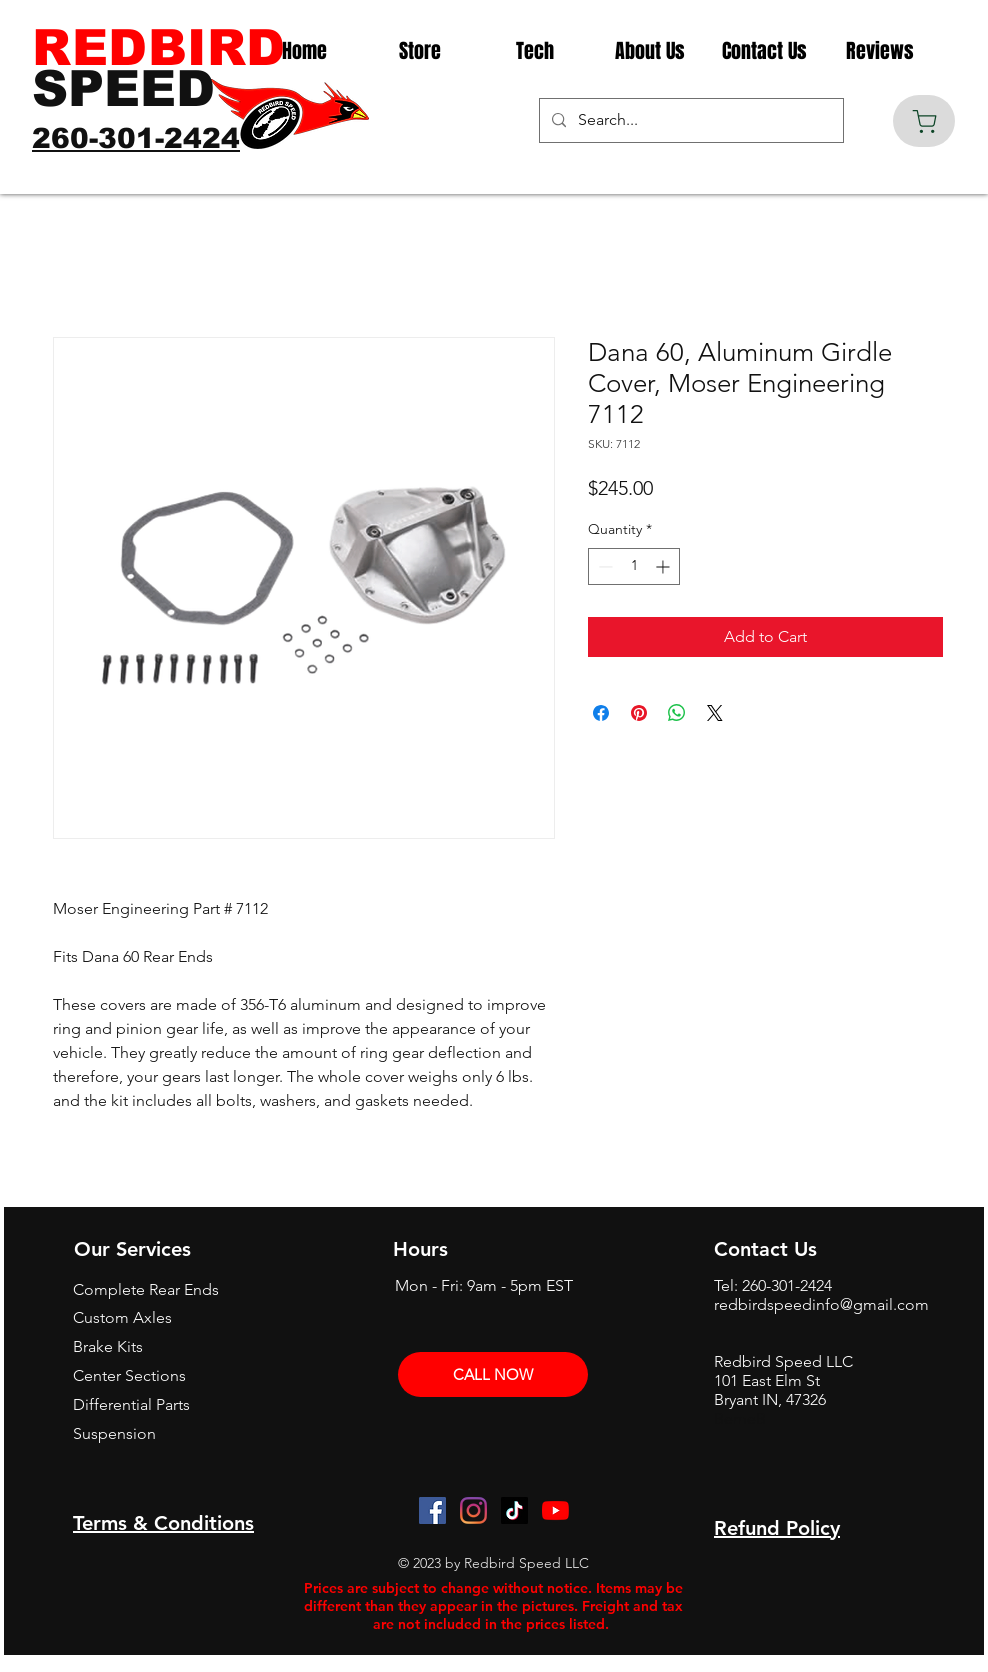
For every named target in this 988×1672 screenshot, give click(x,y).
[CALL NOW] (493, 1374)
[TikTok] (514, 1510)
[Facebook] (432, 1510)
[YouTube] (555, 1510)
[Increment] (664, 566)
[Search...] (689, 120)
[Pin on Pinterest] (639, 713)
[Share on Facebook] (601, 713)
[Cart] (924, 121)
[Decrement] (603, 566)
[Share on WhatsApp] (677, 713)
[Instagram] (473, 1510)
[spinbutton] (634, 566)
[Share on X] (715, 713)
